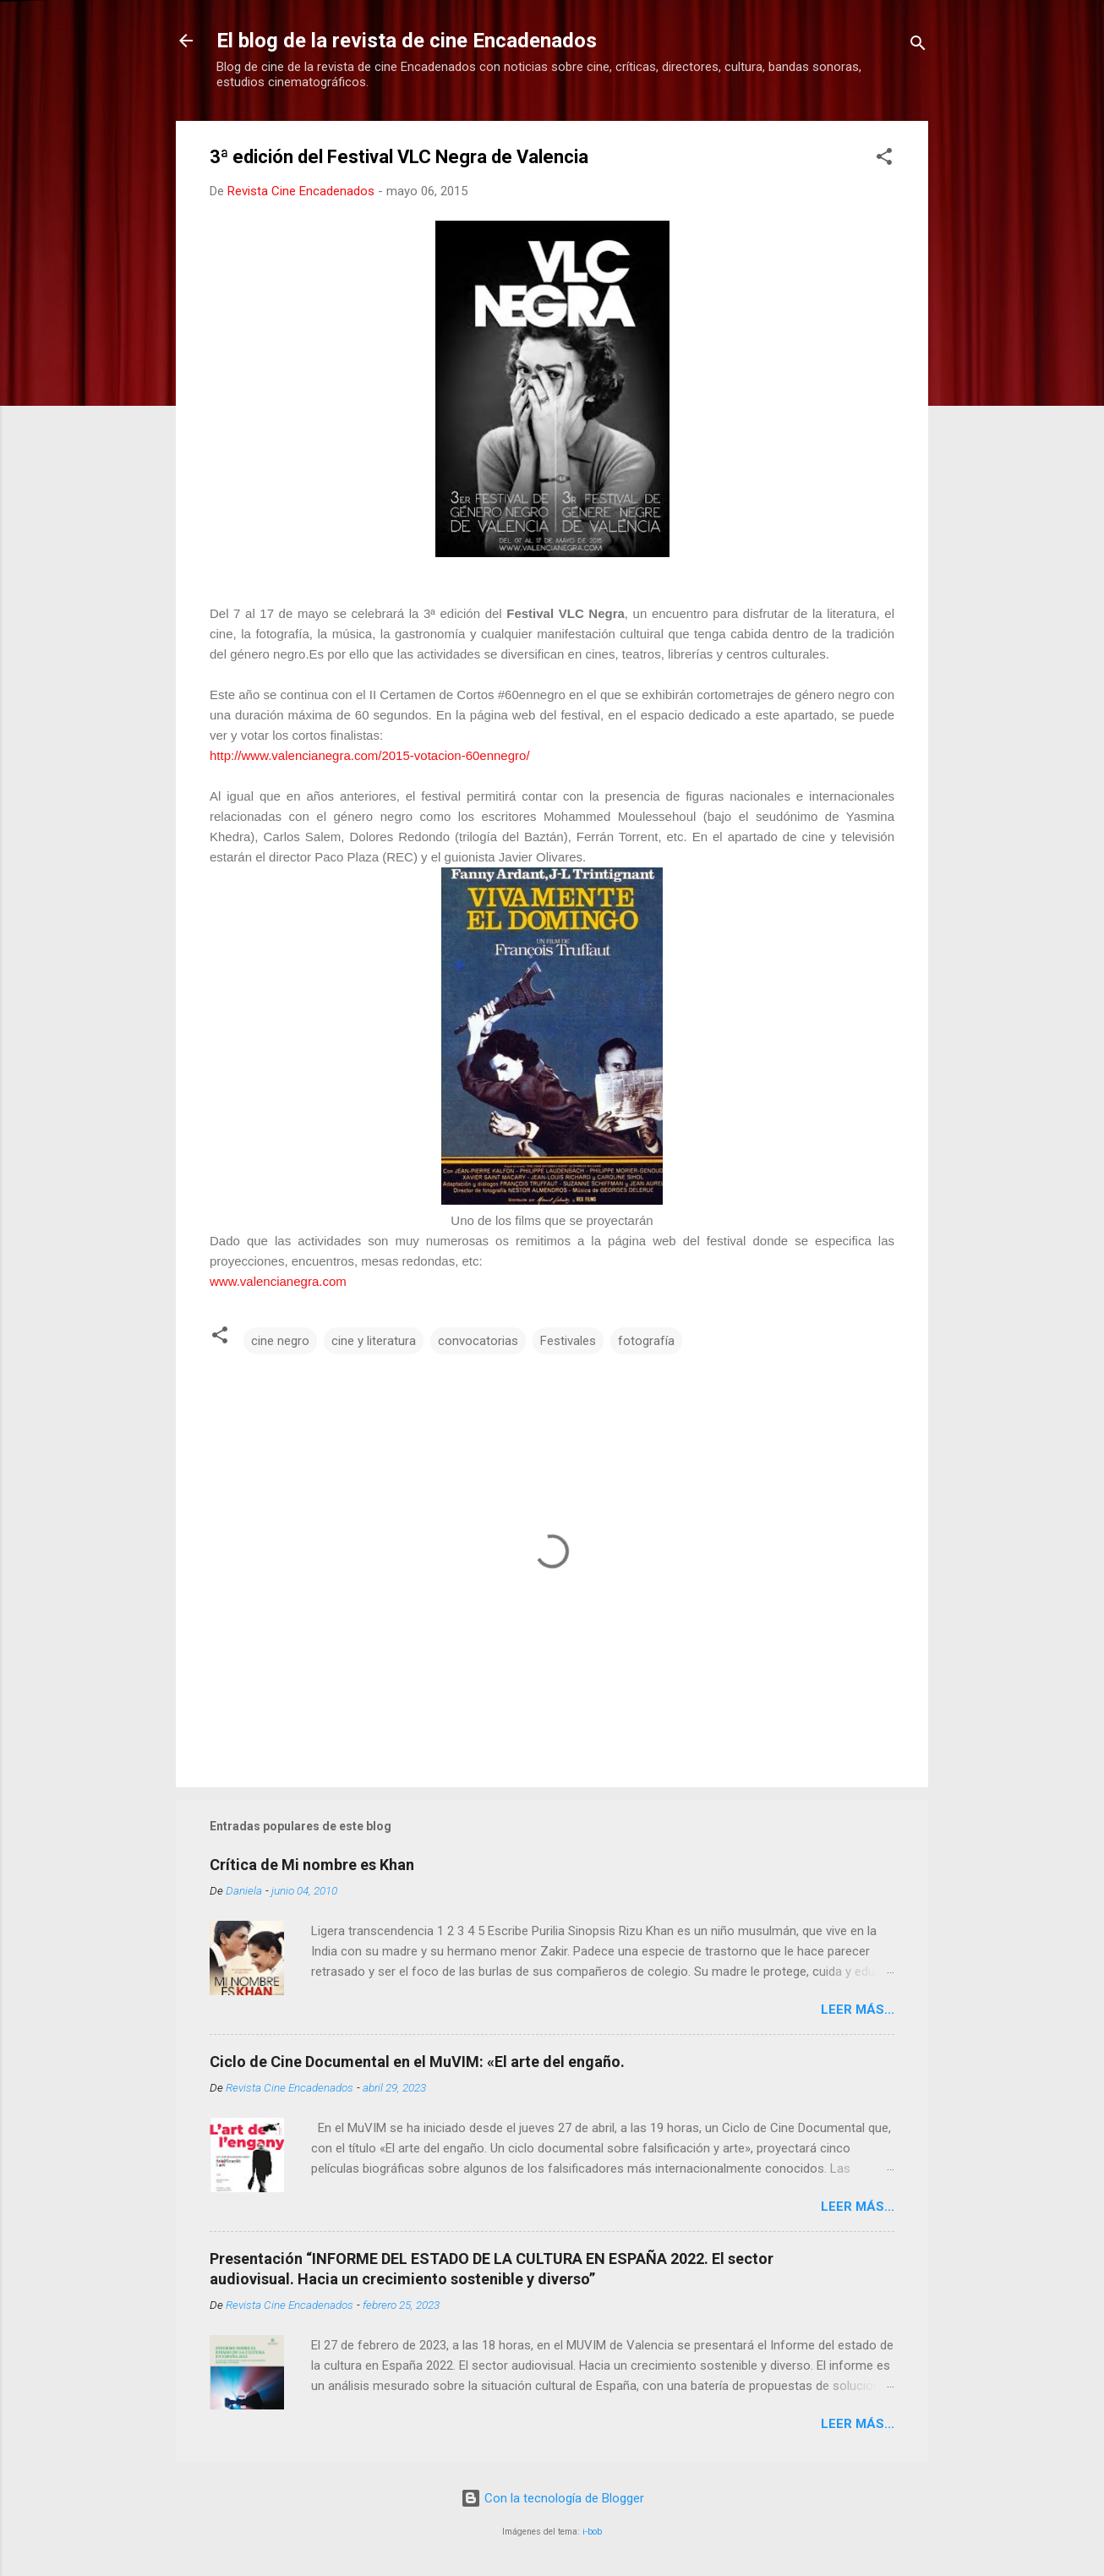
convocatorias (478, 1340)
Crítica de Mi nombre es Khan (312, 1864)
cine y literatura (373, 1340)
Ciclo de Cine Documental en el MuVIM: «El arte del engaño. (417, 2061)
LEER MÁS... (857, 2009)
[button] (884, 159)
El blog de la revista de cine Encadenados (406, 40)
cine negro (280, 1340)
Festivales (568, 1340)
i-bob (592, 2531)
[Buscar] (918, 46)
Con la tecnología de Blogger (552, 2498)
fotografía (646, 1340)
